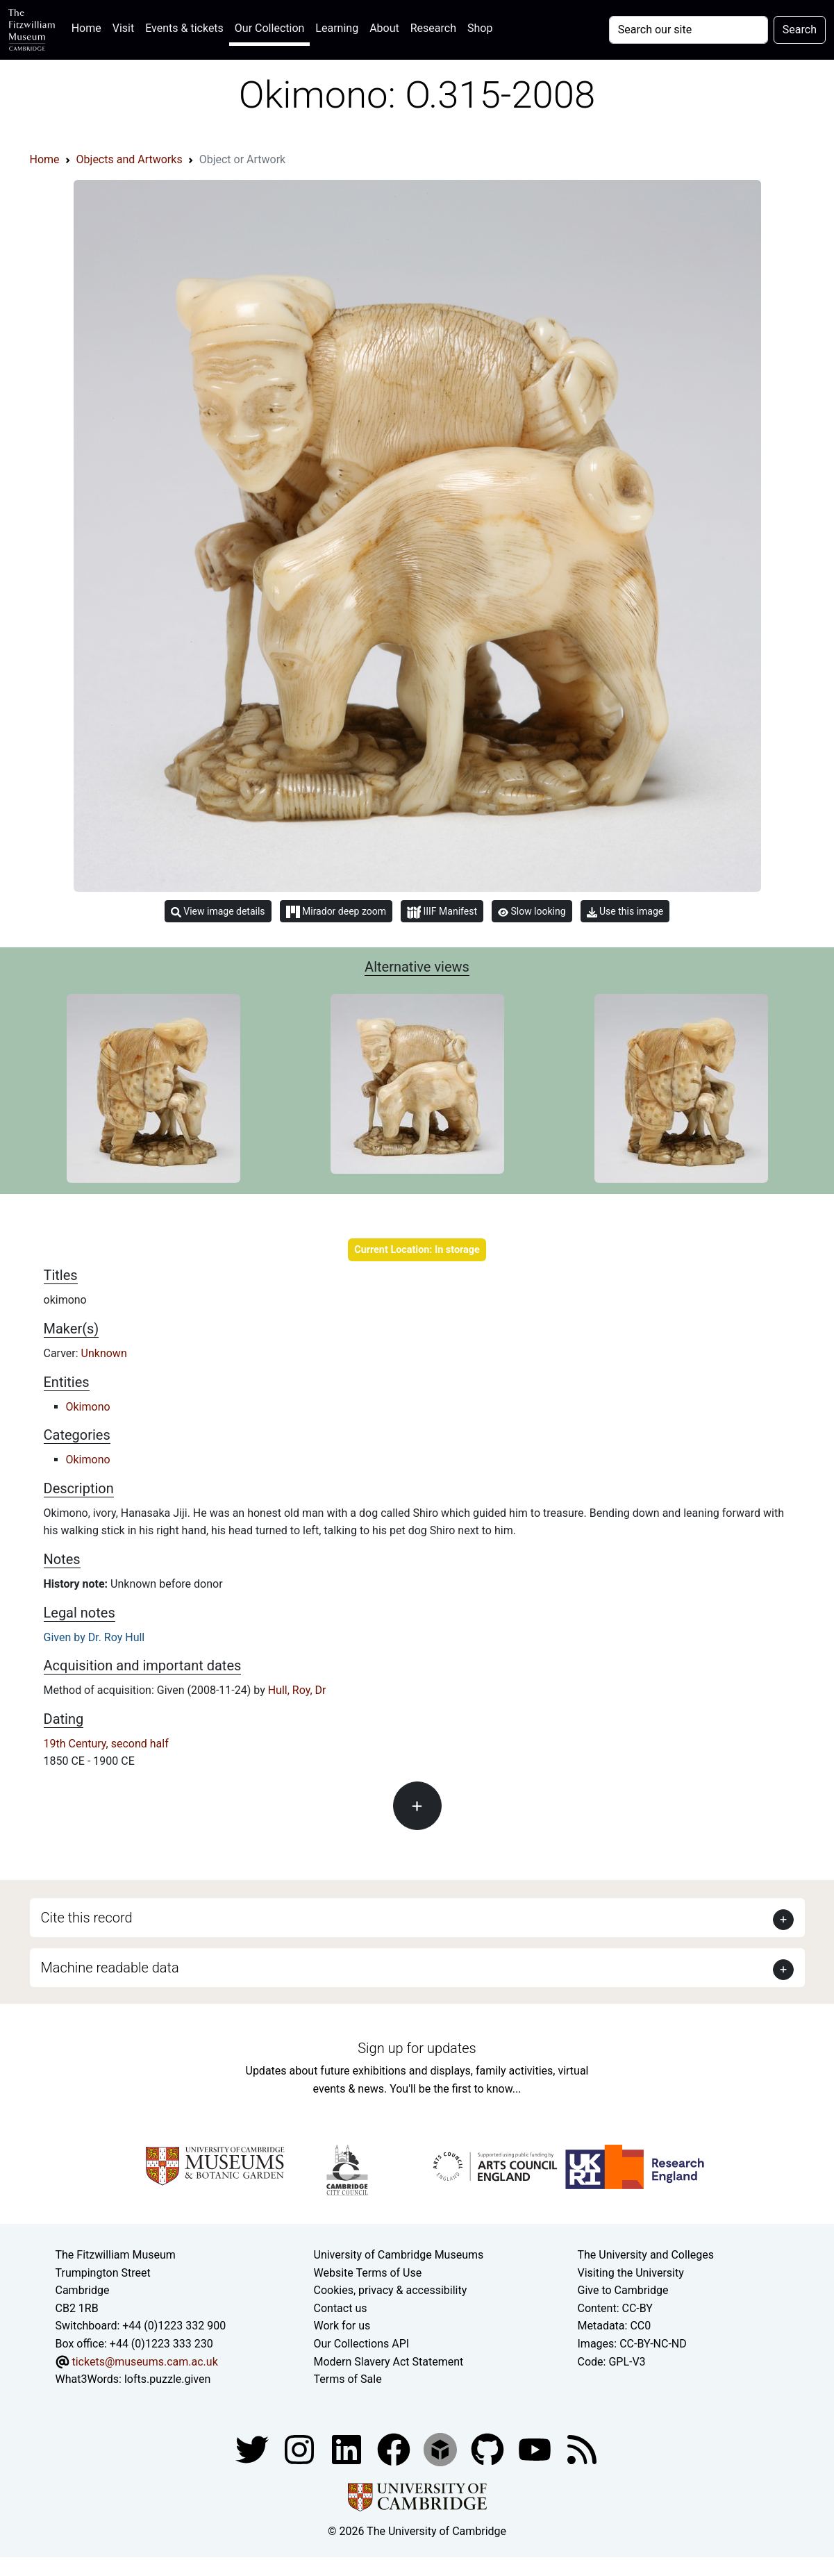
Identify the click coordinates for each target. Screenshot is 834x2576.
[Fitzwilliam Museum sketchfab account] (441, 2448)
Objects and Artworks (129, 159)
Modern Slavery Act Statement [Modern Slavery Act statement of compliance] (389, 2361)
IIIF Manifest (442, 912)
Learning (336, 28)
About (384, 28)
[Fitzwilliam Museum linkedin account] (395, 2448)
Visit (123, 28)
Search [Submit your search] (800, 29)
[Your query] (688, 30)
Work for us (342, 2325)
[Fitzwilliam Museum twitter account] (253, 2448)
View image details (218, 911)
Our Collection (269, 28)
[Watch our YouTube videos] (536, 2448)
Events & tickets (184, 28)
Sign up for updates (417, 2048)
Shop (479, 28)
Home (89, 27)
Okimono (88, 1406)
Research (433, 28)
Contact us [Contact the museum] (340, 2308)
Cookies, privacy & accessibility (390, 2290)
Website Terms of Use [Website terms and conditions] (368, 2272)
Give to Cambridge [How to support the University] (623, 2290)
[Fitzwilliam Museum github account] (488, 2448)
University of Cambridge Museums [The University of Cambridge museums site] (399, 2254)
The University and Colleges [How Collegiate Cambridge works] (646, 2254)
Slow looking (532, 911)
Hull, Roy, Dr (297, 1690)
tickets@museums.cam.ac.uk (144, 2361)
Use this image (625, 911)
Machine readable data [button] (110, 1967)
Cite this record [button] (87, 1917)
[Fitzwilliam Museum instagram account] (300, 2448)
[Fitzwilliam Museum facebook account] (348, 2448)
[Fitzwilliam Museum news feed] (582, 2448)
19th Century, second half (106, 1743)
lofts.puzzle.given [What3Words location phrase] (167, 2379)
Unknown (104, 1353)
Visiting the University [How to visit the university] (631, 2272)
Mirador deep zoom (336, 912)
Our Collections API (362, 2343)
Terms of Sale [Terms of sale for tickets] (348, 2379)
